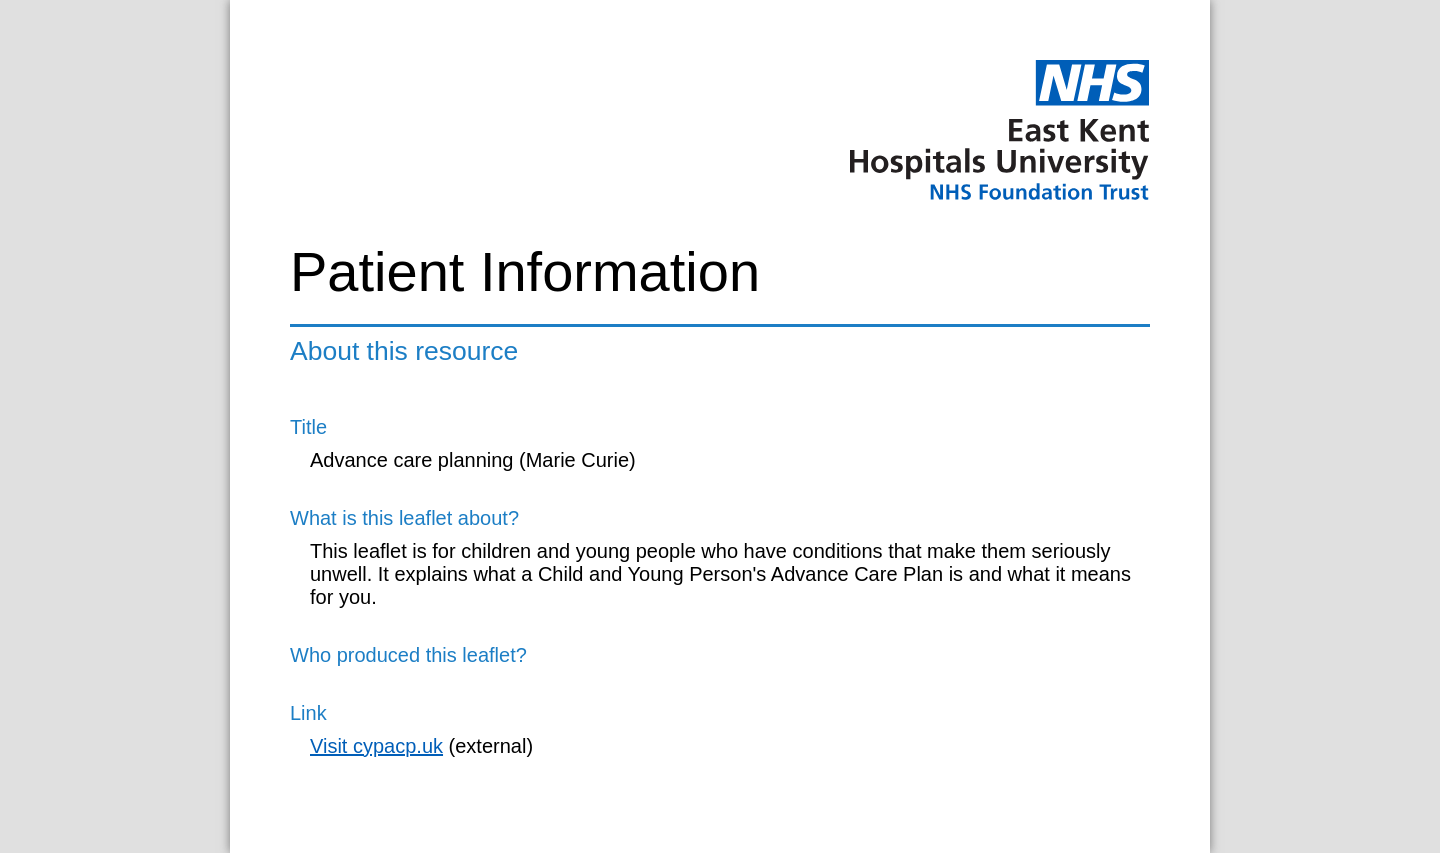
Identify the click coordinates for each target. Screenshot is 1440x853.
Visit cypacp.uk (376, 746)
